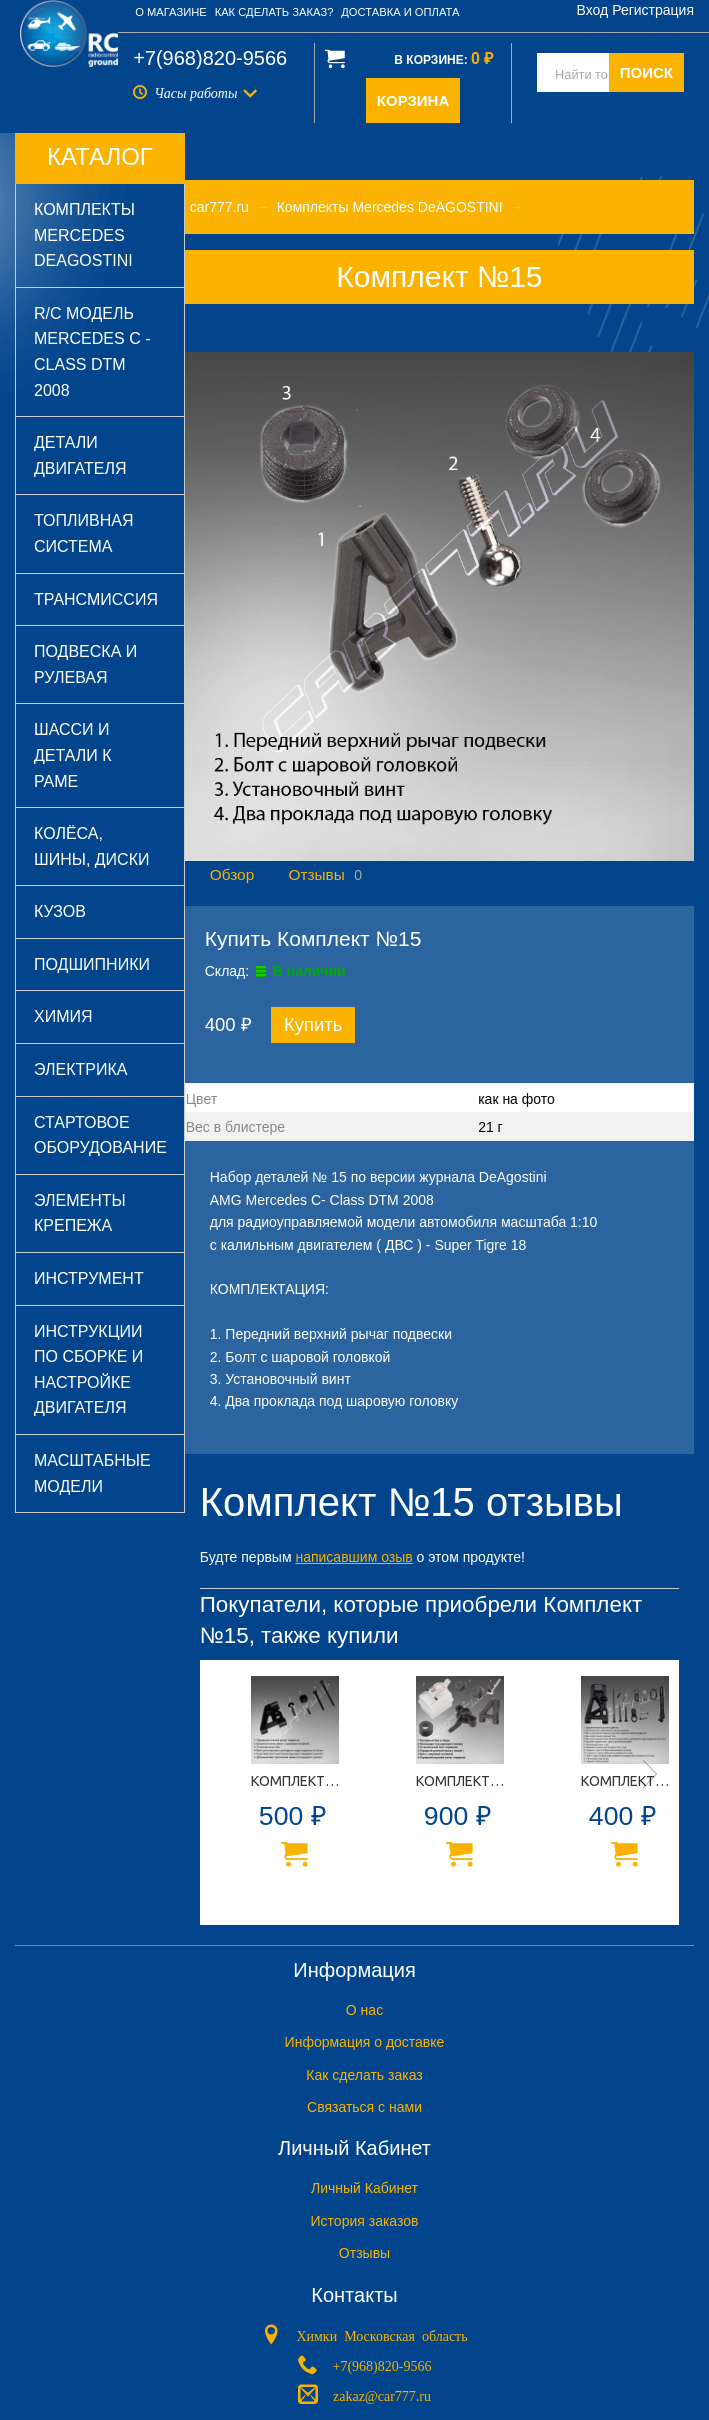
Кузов (60, 911)
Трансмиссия (96, 599)
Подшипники (92, 964)
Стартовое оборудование (100, 1135)
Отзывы (316, 874)
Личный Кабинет (364, 2188)
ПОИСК (646, 72)
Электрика (80, 1069)
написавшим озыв (353, 1557)
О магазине (171, 12)
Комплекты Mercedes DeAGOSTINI (84, 235)
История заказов (365, 2221)
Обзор (232, 874)
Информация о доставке (365, 2042)
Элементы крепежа (80, 1213)
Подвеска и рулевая (85, 664)
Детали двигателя (80, 455)
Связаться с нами (364, 2107)
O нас (364, 2010)
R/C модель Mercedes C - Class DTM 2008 (92, 352)
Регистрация (653, 10)
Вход (593, 10)
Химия (63, 1016)
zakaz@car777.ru (382, 2394)
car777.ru (219, 207)
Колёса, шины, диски (91, 846)
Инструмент (89, 1278)
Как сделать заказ (364, 2075)
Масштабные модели (92, 1473)
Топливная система (83, 533)
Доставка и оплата (400, 12)
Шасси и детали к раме (73, 755)
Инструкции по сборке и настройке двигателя (88, 1370)
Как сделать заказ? (274, 12)
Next (650, 1774)
